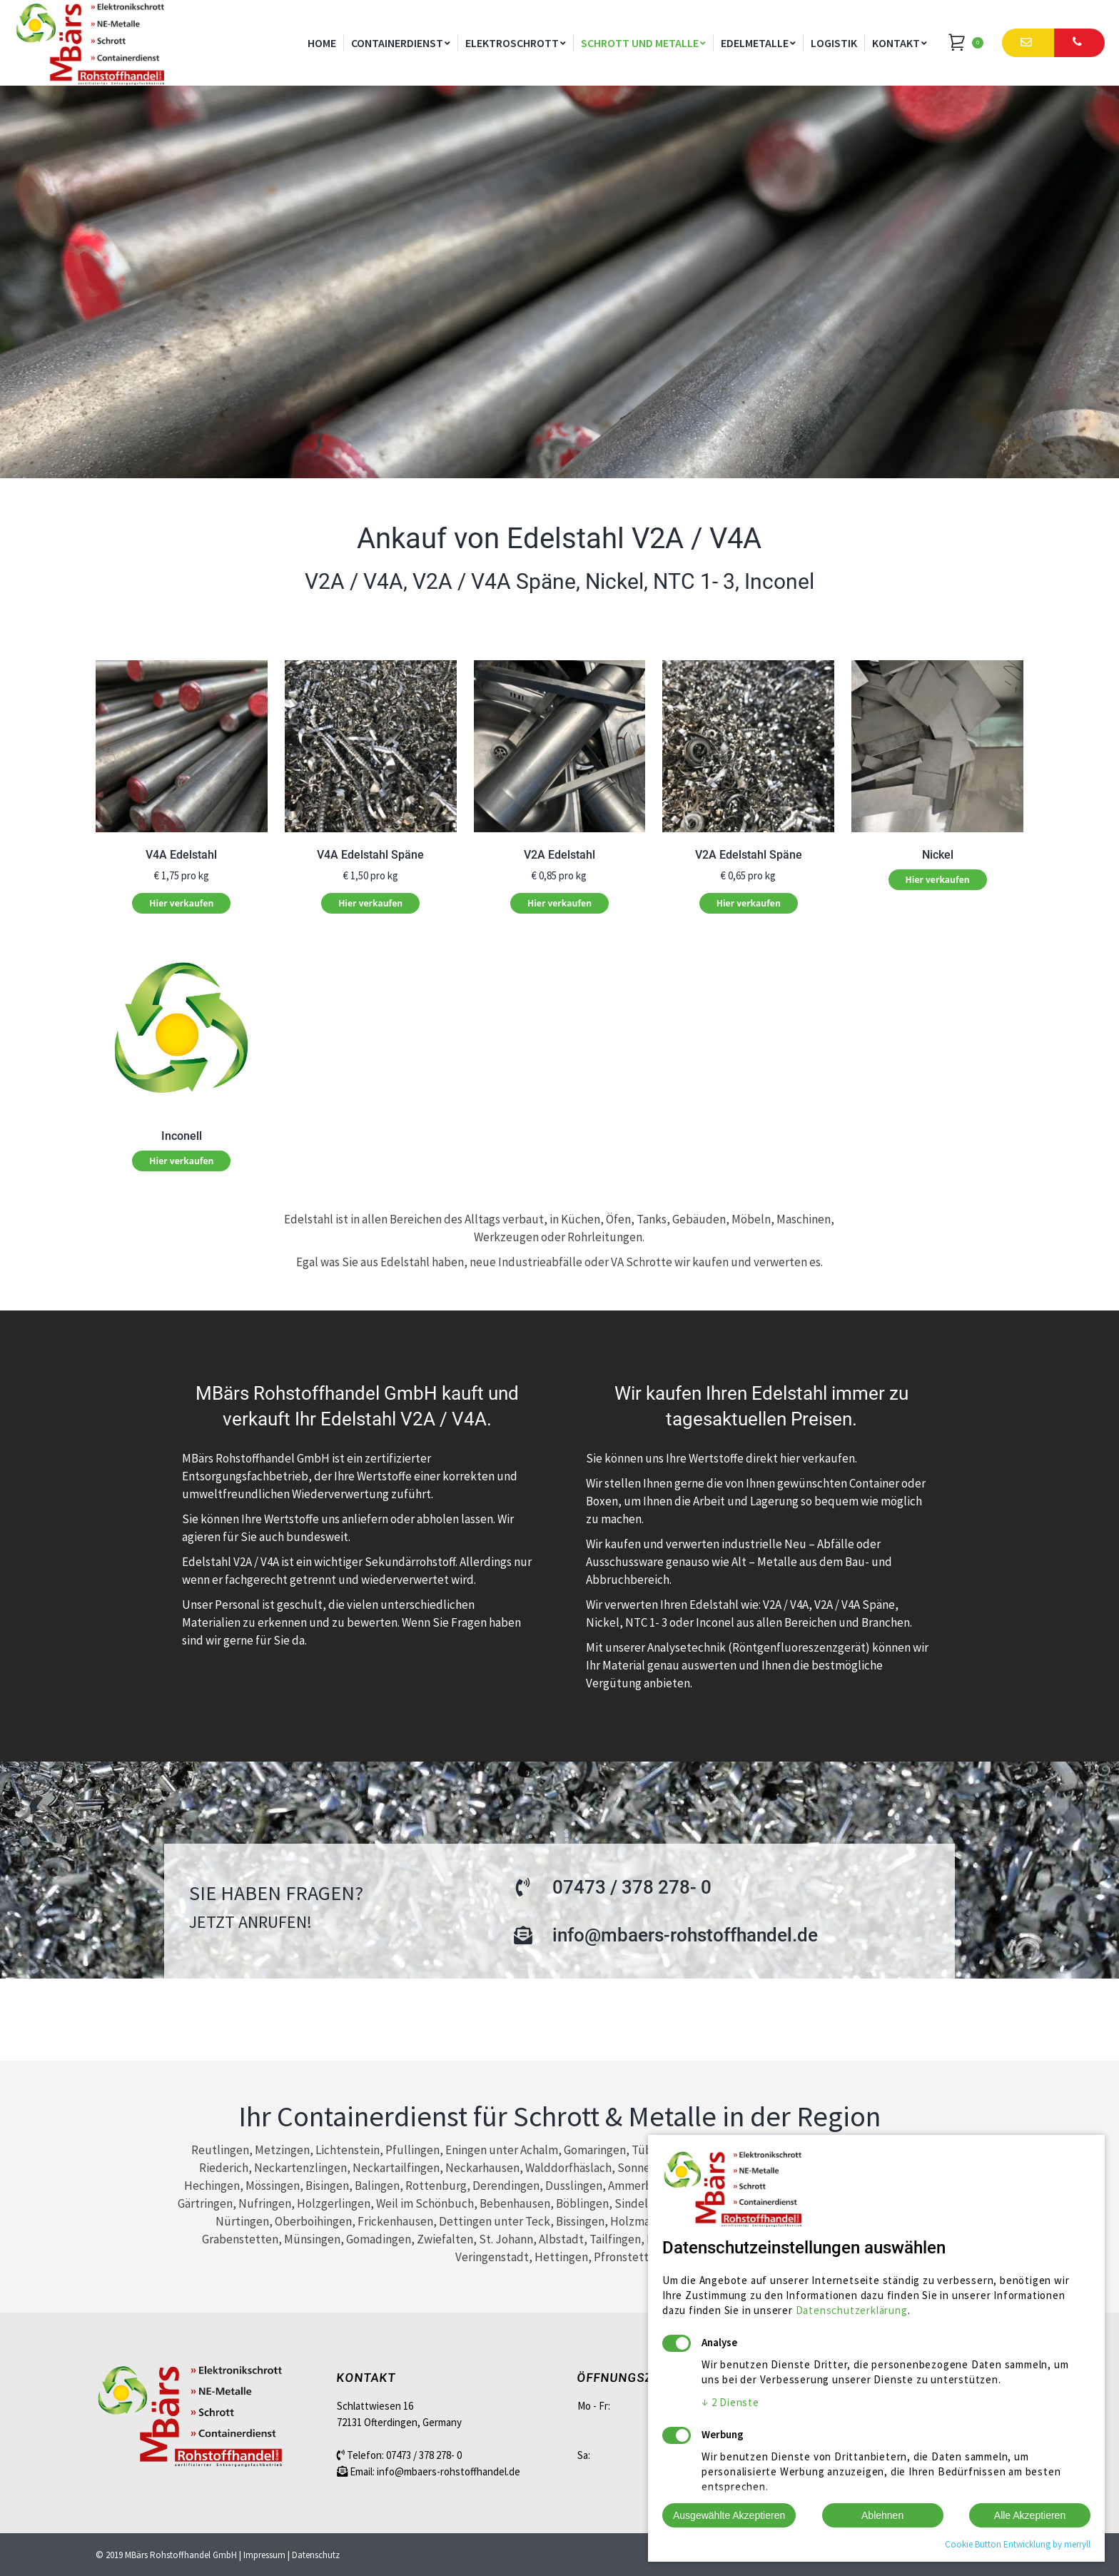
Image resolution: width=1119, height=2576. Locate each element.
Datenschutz (316, 2555)
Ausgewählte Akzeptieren (729, 2515)
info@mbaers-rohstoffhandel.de (448, 2471)
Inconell (181, 1136)
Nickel (937, 855)
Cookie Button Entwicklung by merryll (1017, 2544)
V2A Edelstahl (559, 855)
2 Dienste (730, 2402)
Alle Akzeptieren (1029, 2515)
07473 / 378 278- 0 (424, 2455)
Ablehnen (882, 2515)
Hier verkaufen (181, 903)
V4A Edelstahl (181, 855)
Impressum (264, 2555)
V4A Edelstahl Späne (370, 855)
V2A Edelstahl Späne (748, 855)
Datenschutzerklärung (852, 2310)
